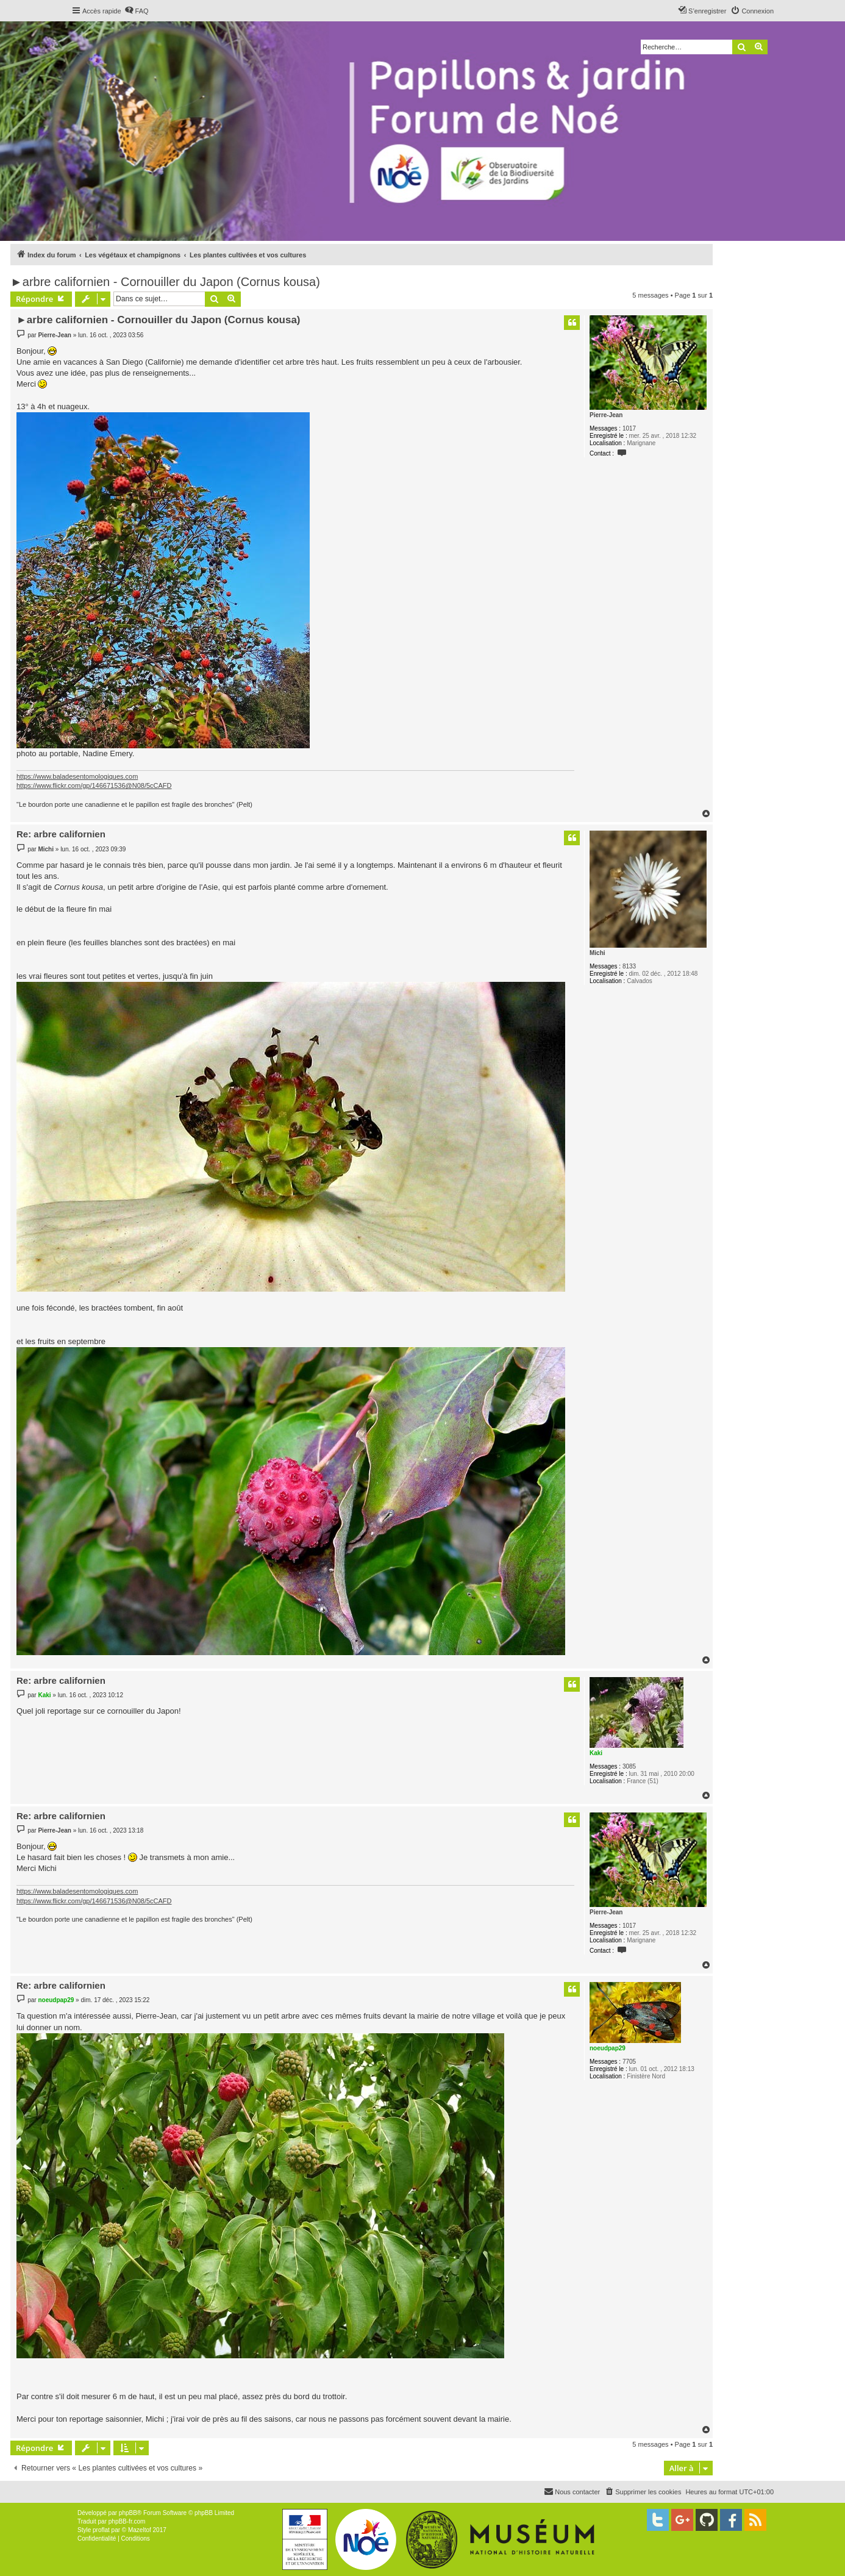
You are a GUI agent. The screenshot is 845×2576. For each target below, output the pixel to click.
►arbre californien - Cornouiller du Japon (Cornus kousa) (165, 281)
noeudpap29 (608, 2048)
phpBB (128, 2513)
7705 (629, 2061)
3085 (629, 1766)
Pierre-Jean (606, 415)
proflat (101, 2530)
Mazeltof (139, 2530)
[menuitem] (136, 11)
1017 (629, 428)
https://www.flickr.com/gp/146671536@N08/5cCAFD (94, 785)
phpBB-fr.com (127, 2521)
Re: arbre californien (60, 834)
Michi (597, 953)
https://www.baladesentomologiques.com (77, 776)
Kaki (596, 1753)
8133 (629, 966)
